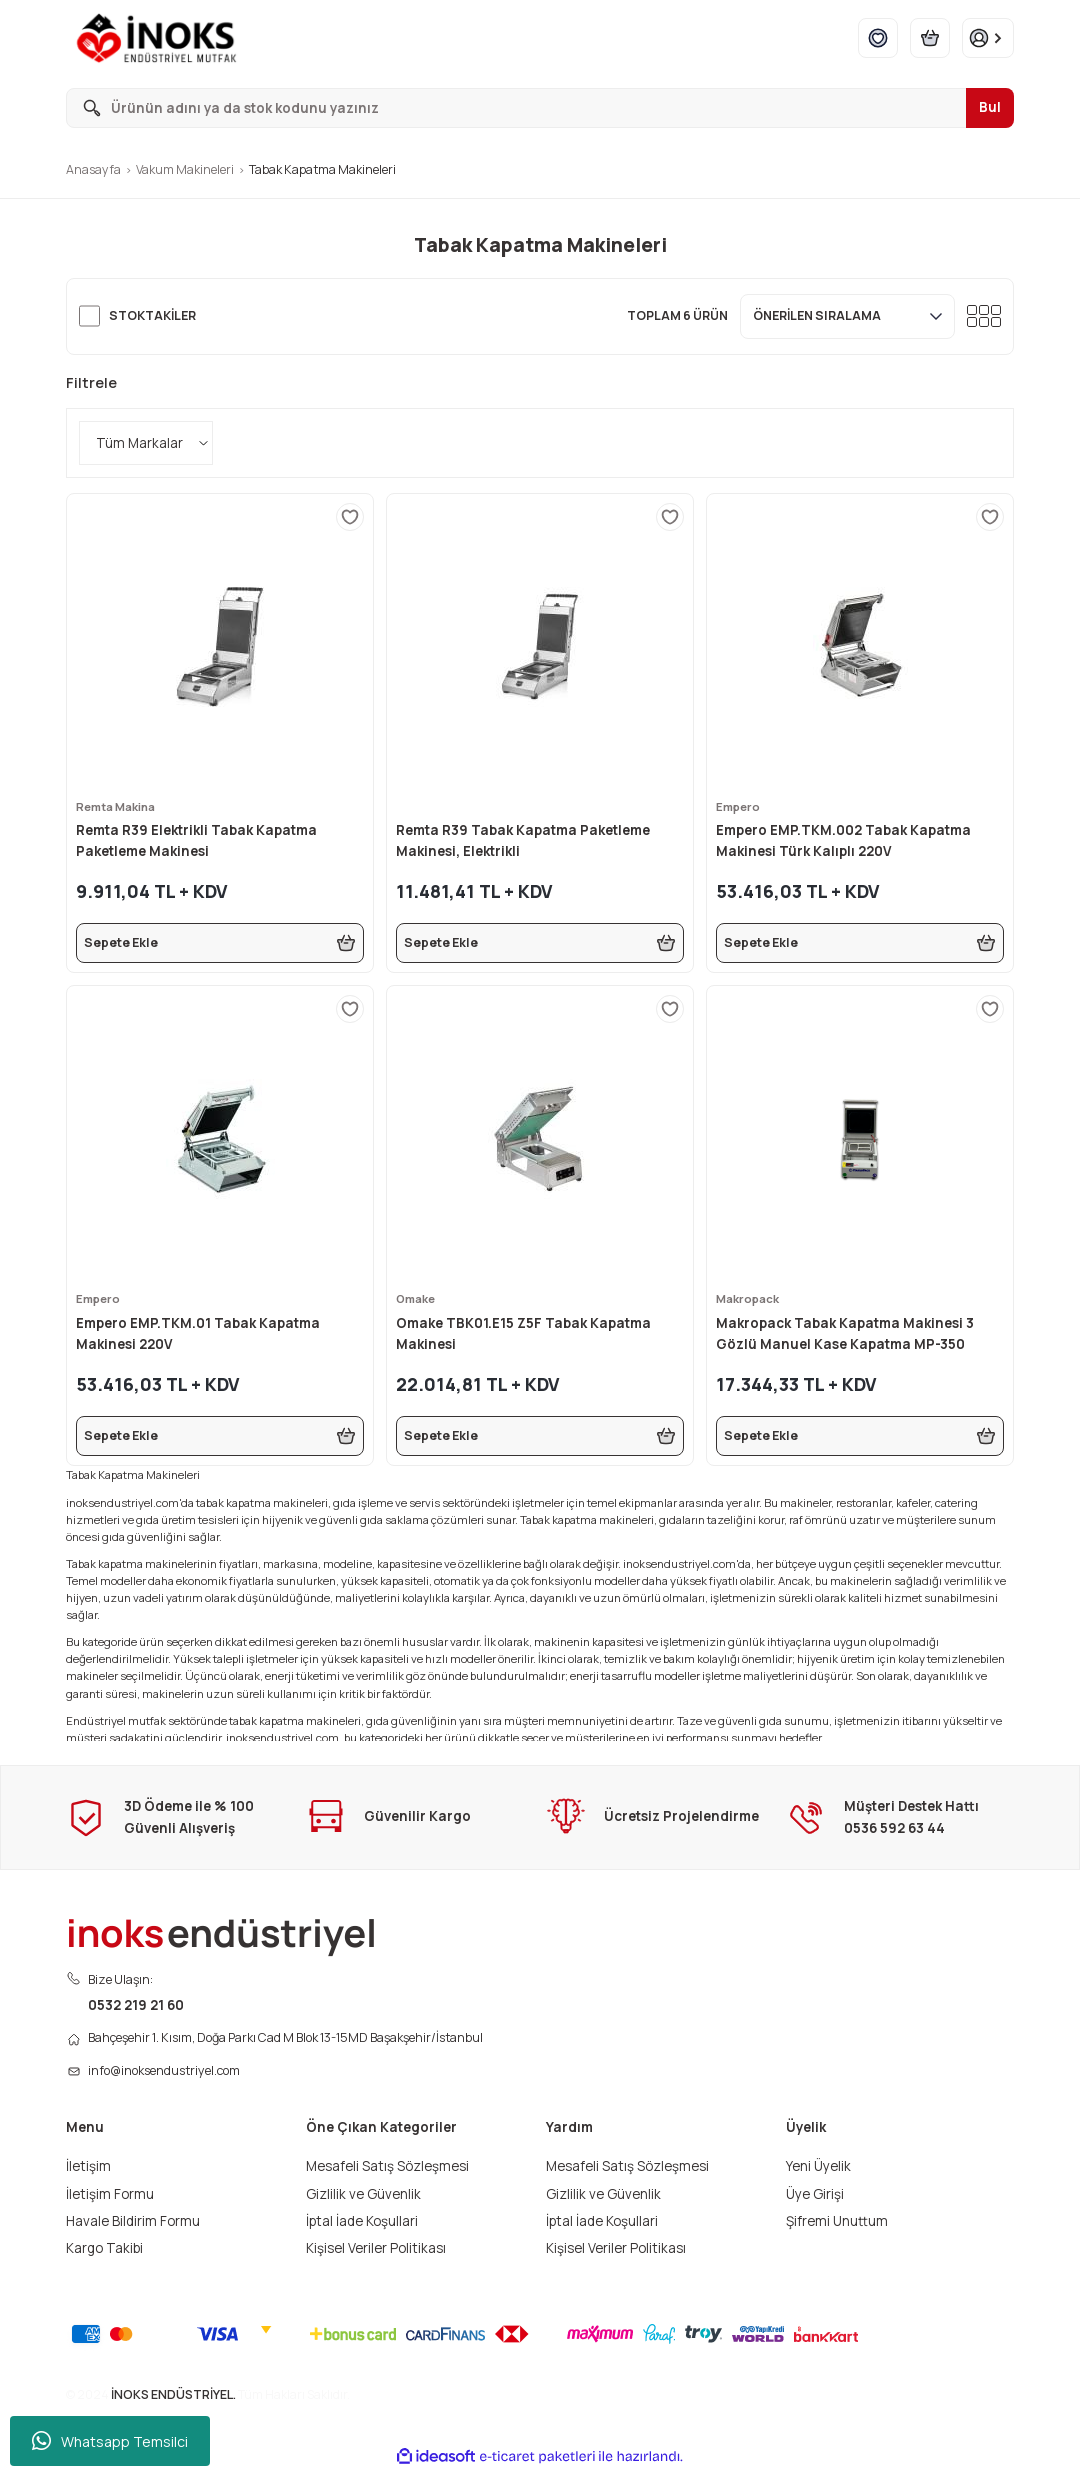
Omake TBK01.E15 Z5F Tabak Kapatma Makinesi (523, 1333)
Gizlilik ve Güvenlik (363, 2199)
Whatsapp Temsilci (110, 2441)
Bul (990, 107)
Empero (739, 806)
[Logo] (160, 38)
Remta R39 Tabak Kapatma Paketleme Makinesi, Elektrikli (523, 840)
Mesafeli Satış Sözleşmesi (387, 2172)
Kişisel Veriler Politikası (376, 2253)
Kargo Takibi (104, 2253)
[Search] (540, 108)
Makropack (750, 1298)
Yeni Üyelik (818, 2172)
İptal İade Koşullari (362, 2226)
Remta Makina (118, 806)
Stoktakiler (152, 315)
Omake (417, 1298)
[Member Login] (988, 38)
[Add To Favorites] (350, 517)
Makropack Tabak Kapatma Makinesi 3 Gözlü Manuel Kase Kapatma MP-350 (845, 1333)
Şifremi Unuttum (837, 2226)
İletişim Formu (110, 2199)
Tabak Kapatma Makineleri (322, 169)
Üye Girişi (815, 2199)
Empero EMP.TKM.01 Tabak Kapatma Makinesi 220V (198, 1333)
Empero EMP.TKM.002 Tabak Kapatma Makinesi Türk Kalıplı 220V (843, 840)
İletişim (88, 2172)
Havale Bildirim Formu (133, 2226)
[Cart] (930, 38)
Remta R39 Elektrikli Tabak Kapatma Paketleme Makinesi (196, 840)
